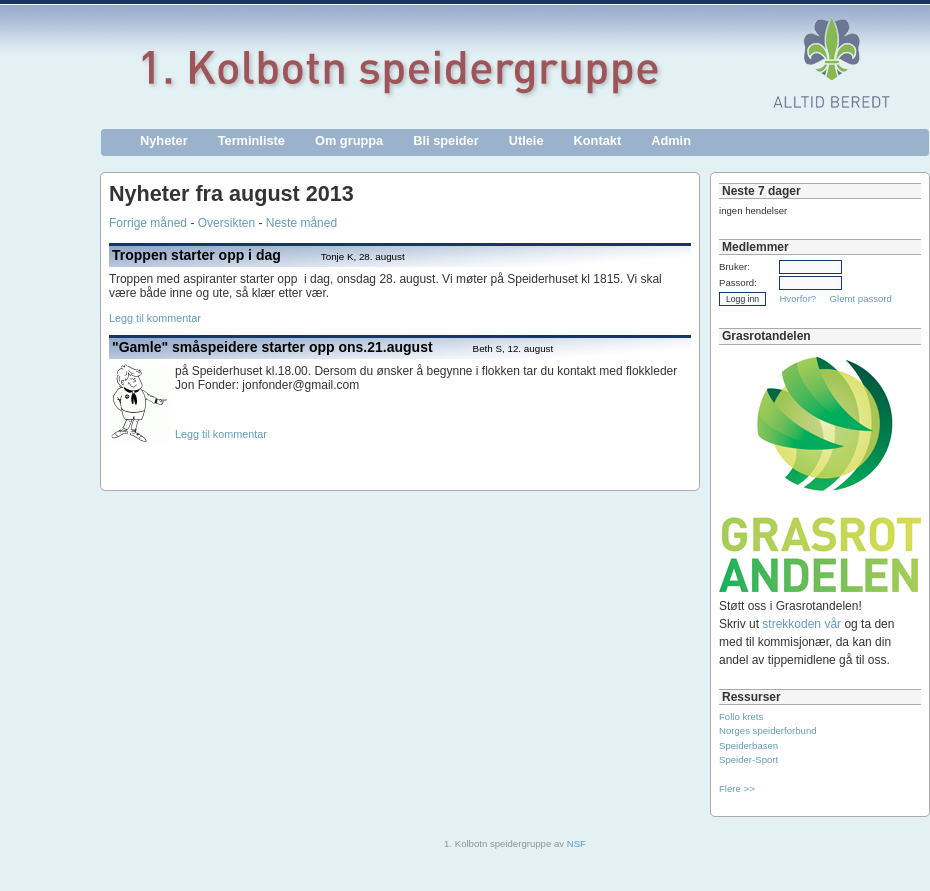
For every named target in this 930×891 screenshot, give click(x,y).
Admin (671, 140)
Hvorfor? (797, 298)
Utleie (526, 140)
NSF (576, 843)
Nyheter (164, 140)
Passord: (738, 282)
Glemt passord (861, 298)
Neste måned (301, 223)
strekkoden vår (801, 624)
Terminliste (251, 140)
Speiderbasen (748, 745)
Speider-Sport (748, 759)
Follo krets (741, 716)
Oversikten (226, 223)
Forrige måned (148, 223)
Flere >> (737, 788)
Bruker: (734, 266)
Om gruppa (349, 140)
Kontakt (598, 140)
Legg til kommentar (155, 318)
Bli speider (445, 140)
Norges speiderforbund (768, 730)
